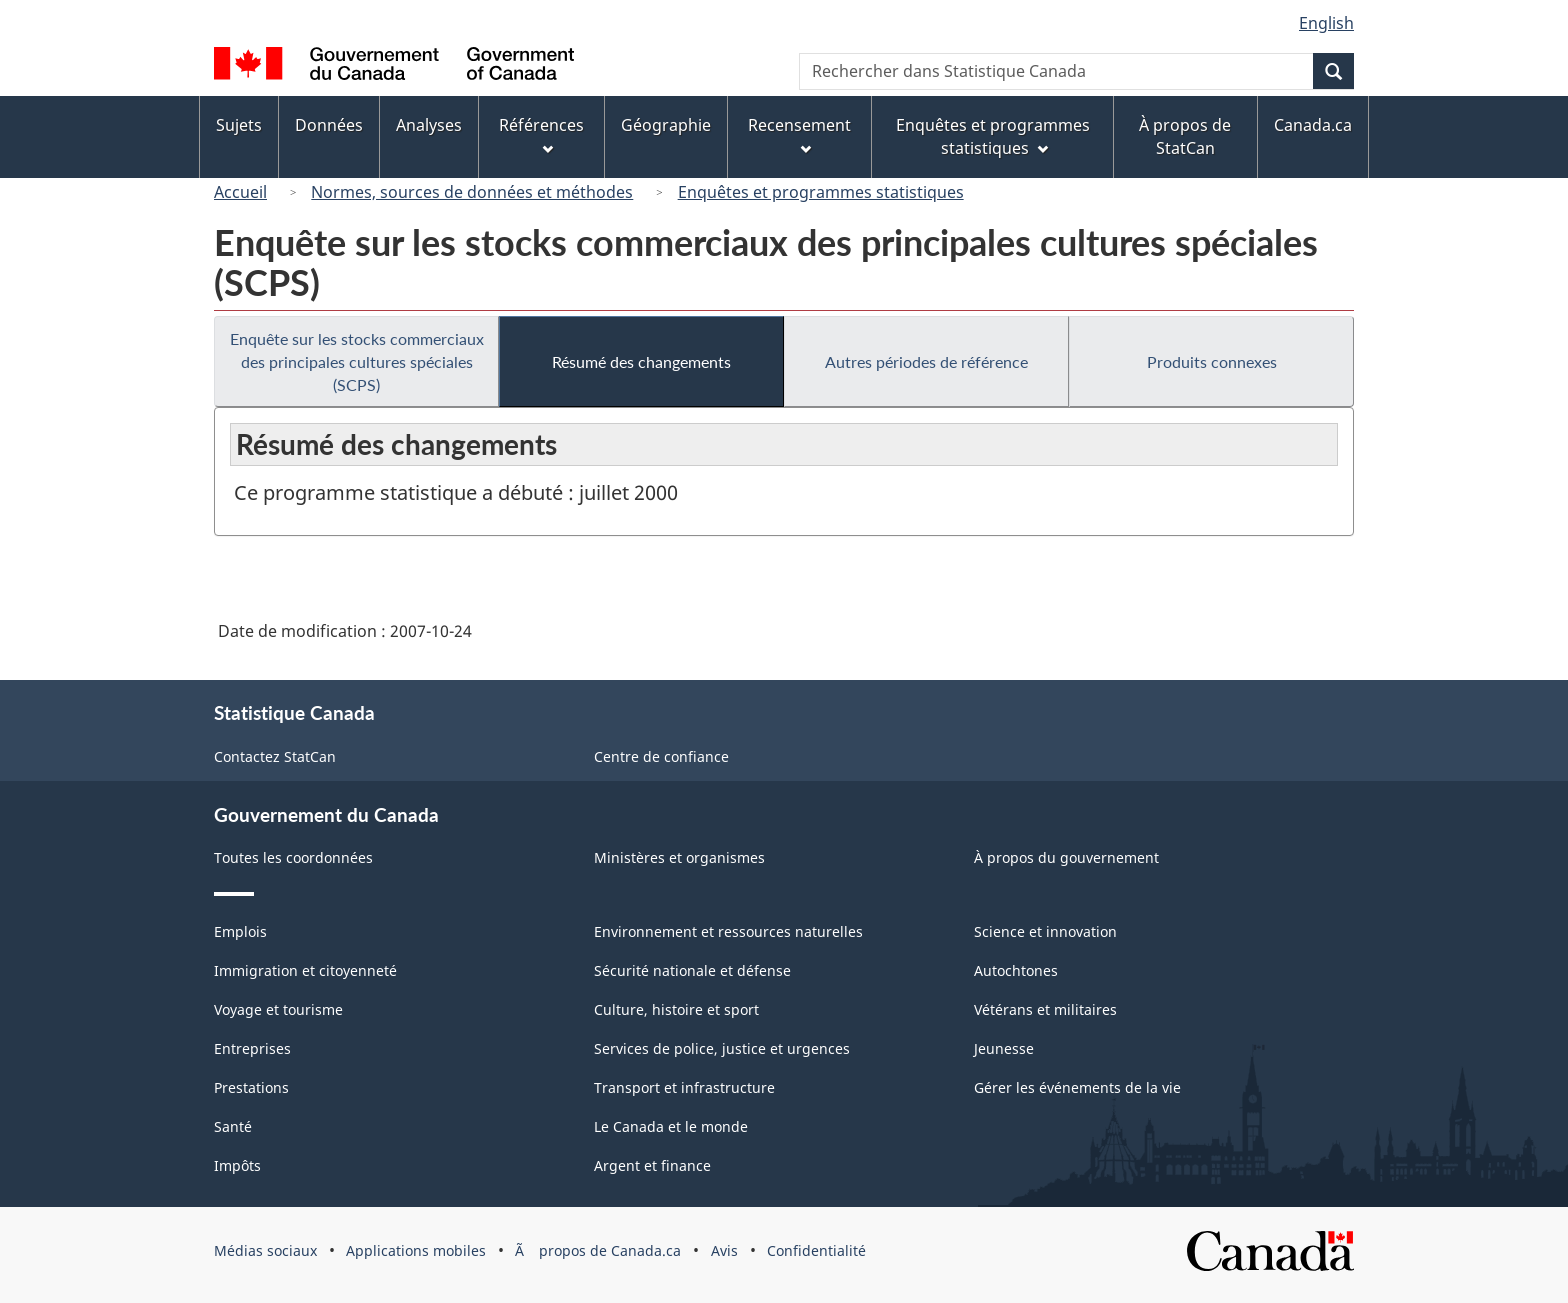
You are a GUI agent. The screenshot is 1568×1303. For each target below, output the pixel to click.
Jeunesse (1004, 1048)
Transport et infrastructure (684, 1087)
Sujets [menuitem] (239, 125)
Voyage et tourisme (278, 1009)
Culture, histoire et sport (676, 1009)
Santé (233, 1126)
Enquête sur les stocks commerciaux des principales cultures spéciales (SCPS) (357, 361)
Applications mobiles (416, 1250)
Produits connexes (1212, 361)
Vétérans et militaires (1045, 1009)
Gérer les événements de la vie (1077, 1087)
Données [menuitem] (329, 125)
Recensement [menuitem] (799, 134)
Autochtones (1016, 970)
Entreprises (252, 1048)
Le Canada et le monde (671, 1126)
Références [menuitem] (541, 134)
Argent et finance (652, 1165)
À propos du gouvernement (1066, 857)
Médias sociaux (265, 1250)
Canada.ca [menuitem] (1313, 125)
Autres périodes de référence (926, 361)
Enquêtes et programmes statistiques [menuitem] (993, 136)
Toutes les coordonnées (293, 857)
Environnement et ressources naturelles (728, 931)
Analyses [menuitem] (429, 125)
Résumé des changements (641, 361)
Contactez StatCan (275, 756)
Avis (724, 1250)
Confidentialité (816, 1250)
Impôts (237, 1165)
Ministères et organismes (679, 857)
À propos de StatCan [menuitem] (1185, 136)
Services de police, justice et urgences (722, 1048)
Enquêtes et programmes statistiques (821, 192)
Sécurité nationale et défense (692, 970)
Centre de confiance (661, 756)
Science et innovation (1045, 931)
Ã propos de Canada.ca (598, 1250)
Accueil (240, 192)
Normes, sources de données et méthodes (472, 192)
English (1326, 23)
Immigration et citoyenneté (305, 970)
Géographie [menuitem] (666, 125)
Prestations (251, 1087)
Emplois (240, 931)
